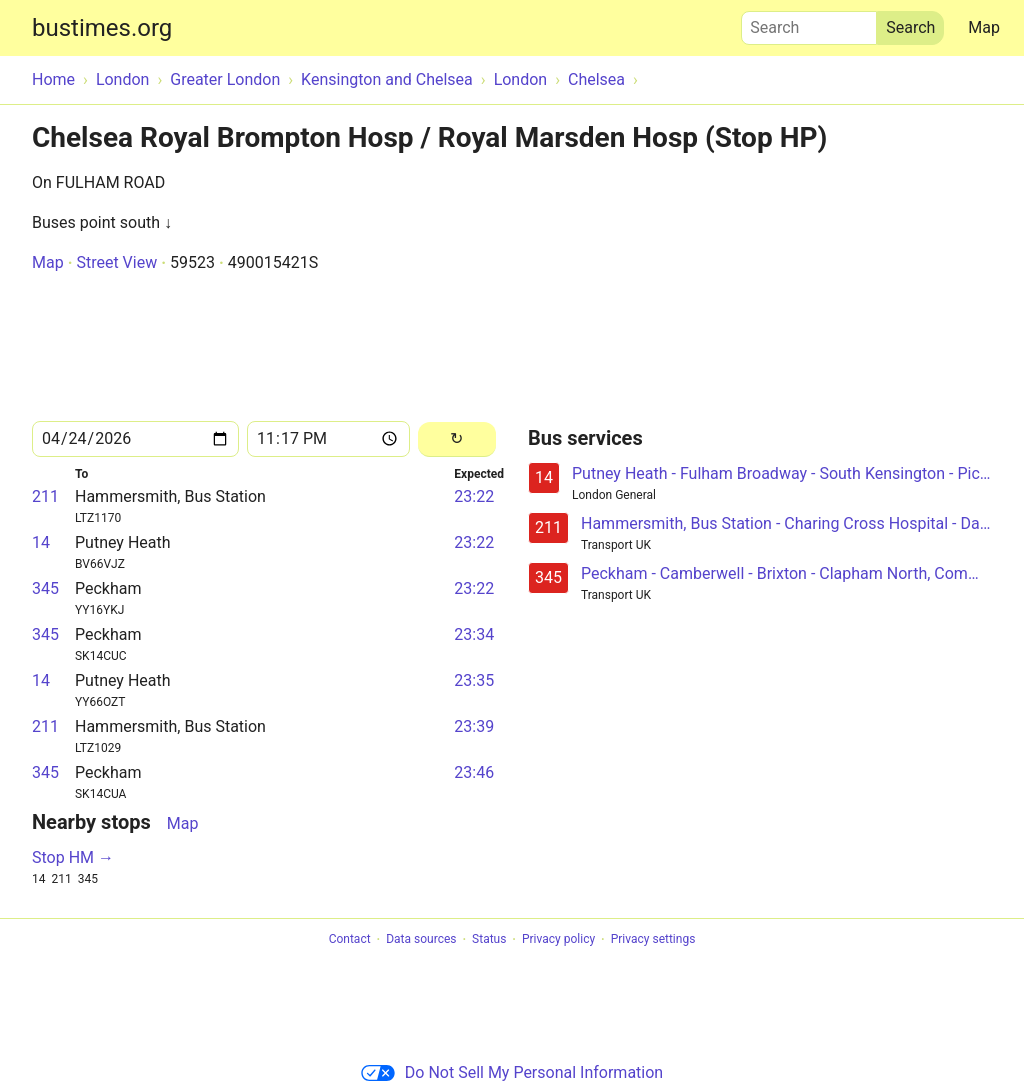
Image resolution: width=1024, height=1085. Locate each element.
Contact (350, 940)
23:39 (474, 726)
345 (45, 588)
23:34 (474, 634)
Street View (116, 262)
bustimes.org (102, 28)
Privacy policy (558, 940)
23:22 (474, 496)
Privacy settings (653, 940)
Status (489, 940)
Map (984, 27)
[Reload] (457, 439)
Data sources (421, 940)
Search (809, 23)
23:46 (474, 772)
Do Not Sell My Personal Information (512, 1072)
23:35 (474, 680)
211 (45, 496)
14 (41, 542)
